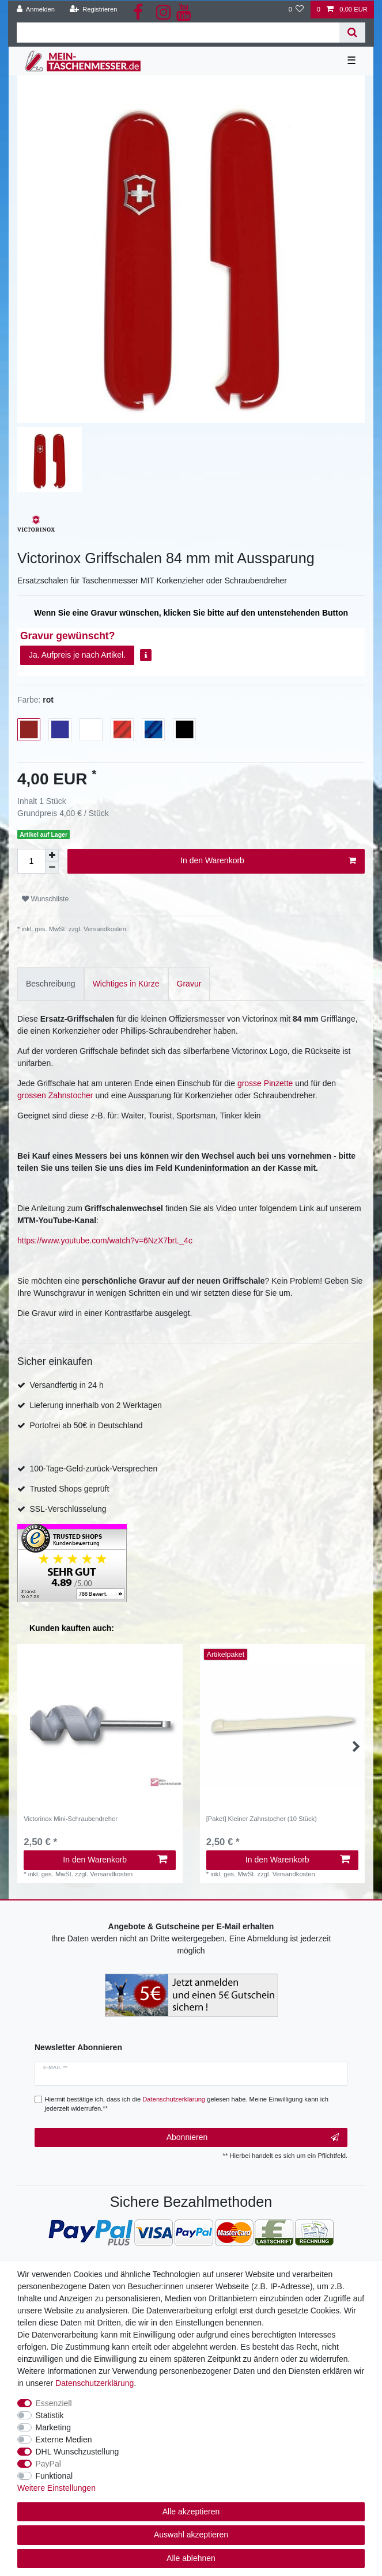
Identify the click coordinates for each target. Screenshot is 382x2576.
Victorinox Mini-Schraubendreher (71, 1818)
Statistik (50, 2415)
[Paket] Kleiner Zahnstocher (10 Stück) (261, 1818)
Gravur (189, 983)
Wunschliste (45, 899)
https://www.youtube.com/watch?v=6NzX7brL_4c (104, 1240)
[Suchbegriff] (178, 32)
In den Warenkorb (268, 861)
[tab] (50, 984)
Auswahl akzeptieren (191, 2534)
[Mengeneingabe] (31, 861)
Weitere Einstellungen (56, 2487)
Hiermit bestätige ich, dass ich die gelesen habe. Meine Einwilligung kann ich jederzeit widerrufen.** (187, 2104)
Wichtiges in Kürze (126, 983)
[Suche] (352, 32)
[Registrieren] (93, 9)
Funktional (54, 2475)
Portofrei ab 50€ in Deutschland (85, 1425)
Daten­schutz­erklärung (94, 2383)
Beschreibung (50, 983)
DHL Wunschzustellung (77, 2451)
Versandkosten (104, 928)
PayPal (48, 2463)
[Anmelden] (36, 9)
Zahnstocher (70, 1095)
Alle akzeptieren (191, 2511)
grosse (250, 1083)
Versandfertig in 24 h (66, 1385)
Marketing (53, 2427)
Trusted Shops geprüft (69, 1488)
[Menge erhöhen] (52, 855)
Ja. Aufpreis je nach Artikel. (77, 654)
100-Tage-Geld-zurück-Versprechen (93, 1468)
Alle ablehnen (191, 2558)
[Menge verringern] (52, 868)
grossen (32, 1095)
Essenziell (54, 2403)
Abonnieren (253, 2138)
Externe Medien (64, 2439)
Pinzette (278, 1083)
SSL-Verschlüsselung (67, 1508)
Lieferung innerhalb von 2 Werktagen (95, 1405)
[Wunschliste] (296, 9)
